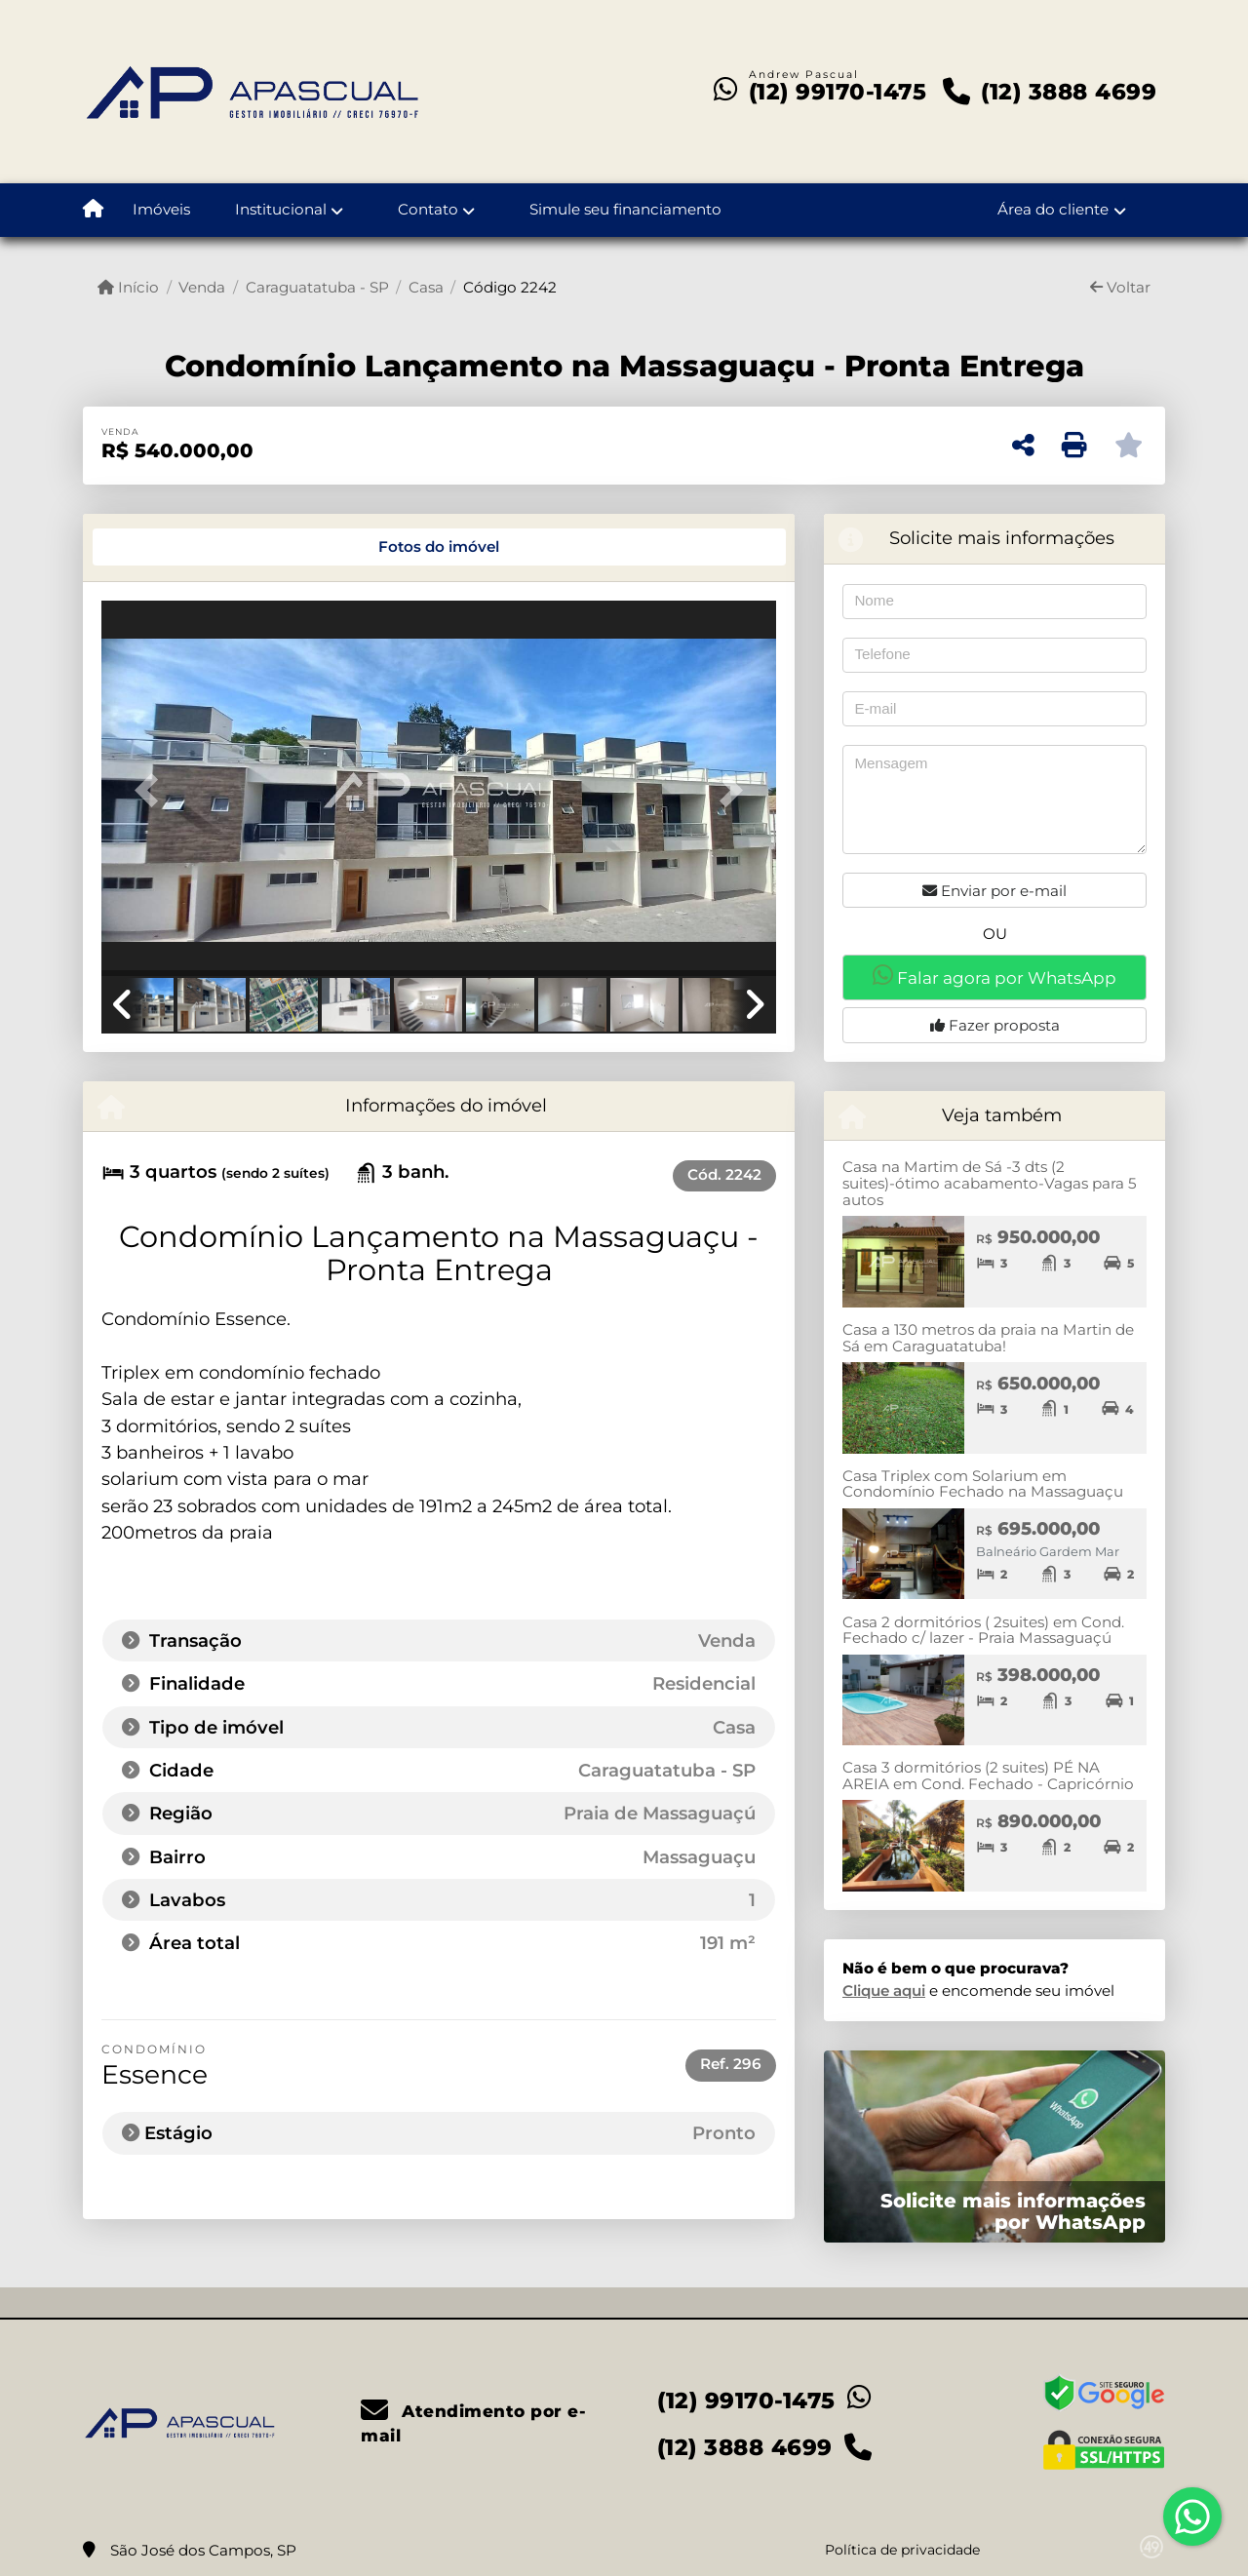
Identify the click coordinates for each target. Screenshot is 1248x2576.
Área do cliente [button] (1053, 209)
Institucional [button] (281, 209)
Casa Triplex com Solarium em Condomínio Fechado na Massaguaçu (982, 1484)
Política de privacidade (902, 2549)
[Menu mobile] (93, 210)
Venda (201, 287)
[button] (152, 790)
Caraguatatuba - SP (317, 287)
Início (128, 287)
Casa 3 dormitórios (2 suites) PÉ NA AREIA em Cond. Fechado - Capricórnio (988, 1775)
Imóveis (161, 209)
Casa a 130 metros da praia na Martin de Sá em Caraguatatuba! (988, 1337)
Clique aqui (883, 1990)
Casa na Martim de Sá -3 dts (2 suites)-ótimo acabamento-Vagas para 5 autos (989, 1182)
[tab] (168, 547)
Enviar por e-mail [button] (994, 890)
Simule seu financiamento (625, 209)
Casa (426, 287)
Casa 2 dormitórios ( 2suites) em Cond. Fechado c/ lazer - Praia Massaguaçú (983, 1630)
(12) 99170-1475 (838, 91)
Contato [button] (428, 209)
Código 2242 (510, 287)
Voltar (1120, 287)
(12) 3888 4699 (1068, 91)
